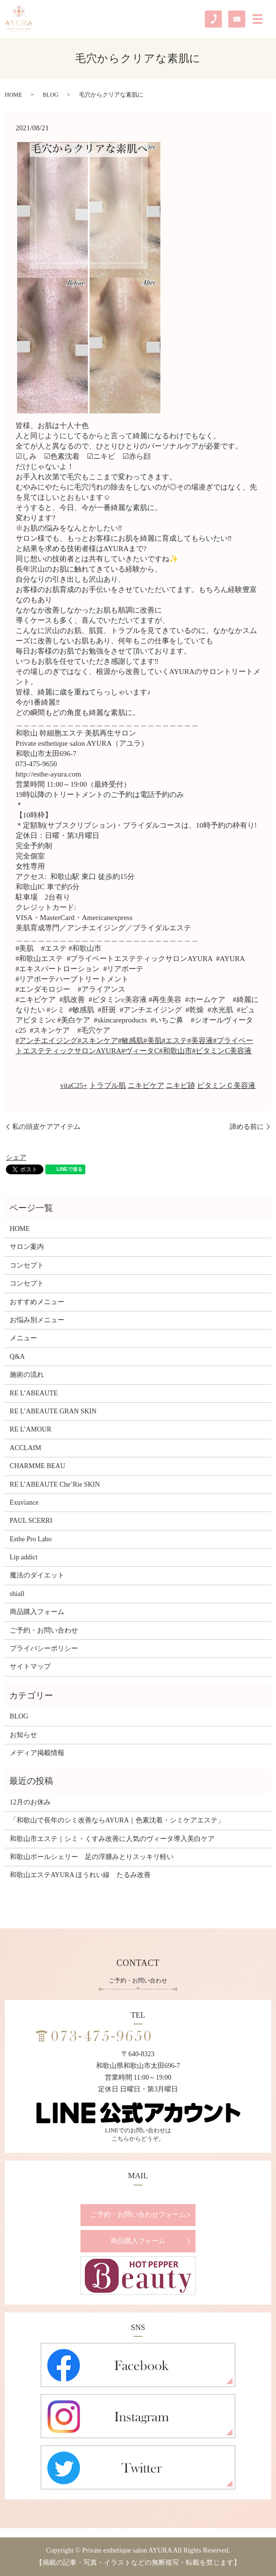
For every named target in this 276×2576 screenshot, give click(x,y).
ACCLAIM (25, 1448)
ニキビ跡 (180, 1085)
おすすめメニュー (37, 1302)
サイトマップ (30, 1666)
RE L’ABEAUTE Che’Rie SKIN (55, 1484)
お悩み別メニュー (37, 1320)
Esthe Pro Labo (31, 1539)
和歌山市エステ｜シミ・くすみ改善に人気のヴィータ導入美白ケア (112, 1838)
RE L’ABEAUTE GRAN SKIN (53, 1411)
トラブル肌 (107, 1085)
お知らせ (23, 1734)
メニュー (23, 1338)
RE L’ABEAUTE (34, 1393)
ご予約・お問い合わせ (44, 1630)
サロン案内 (27, 1246)
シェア (16, 1157)
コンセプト (27, 1265)
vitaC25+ (73, 1085)
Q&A (17, 1356)
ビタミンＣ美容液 (226, 1085)
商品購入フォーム (37, 1611)
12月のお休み (30, 1802)
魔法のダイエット (37, 1575)
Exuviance (24, 1502)
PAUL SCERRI (31, 1520)
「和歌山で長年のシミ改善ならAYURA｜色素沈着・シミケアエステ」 (117, 1820)
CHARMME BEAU (37, 1466)
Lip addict (24, 1557)
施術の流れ (27, 1374)
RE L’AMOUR (30, 1429)
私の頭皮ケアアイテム (46, 1126)
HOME (13, 94)
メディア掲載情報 (37, 1753)
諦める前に (247, 1126)
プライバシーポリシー (44, 1648)
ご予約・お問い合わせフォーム (138, 2214)
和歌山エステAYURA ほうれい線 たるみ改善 (80, 1875)
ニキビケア (146, 1085)
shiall (17, 1593)
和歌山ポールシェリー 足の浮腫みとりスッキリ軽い (92, 1856)
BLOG (50, 94)
